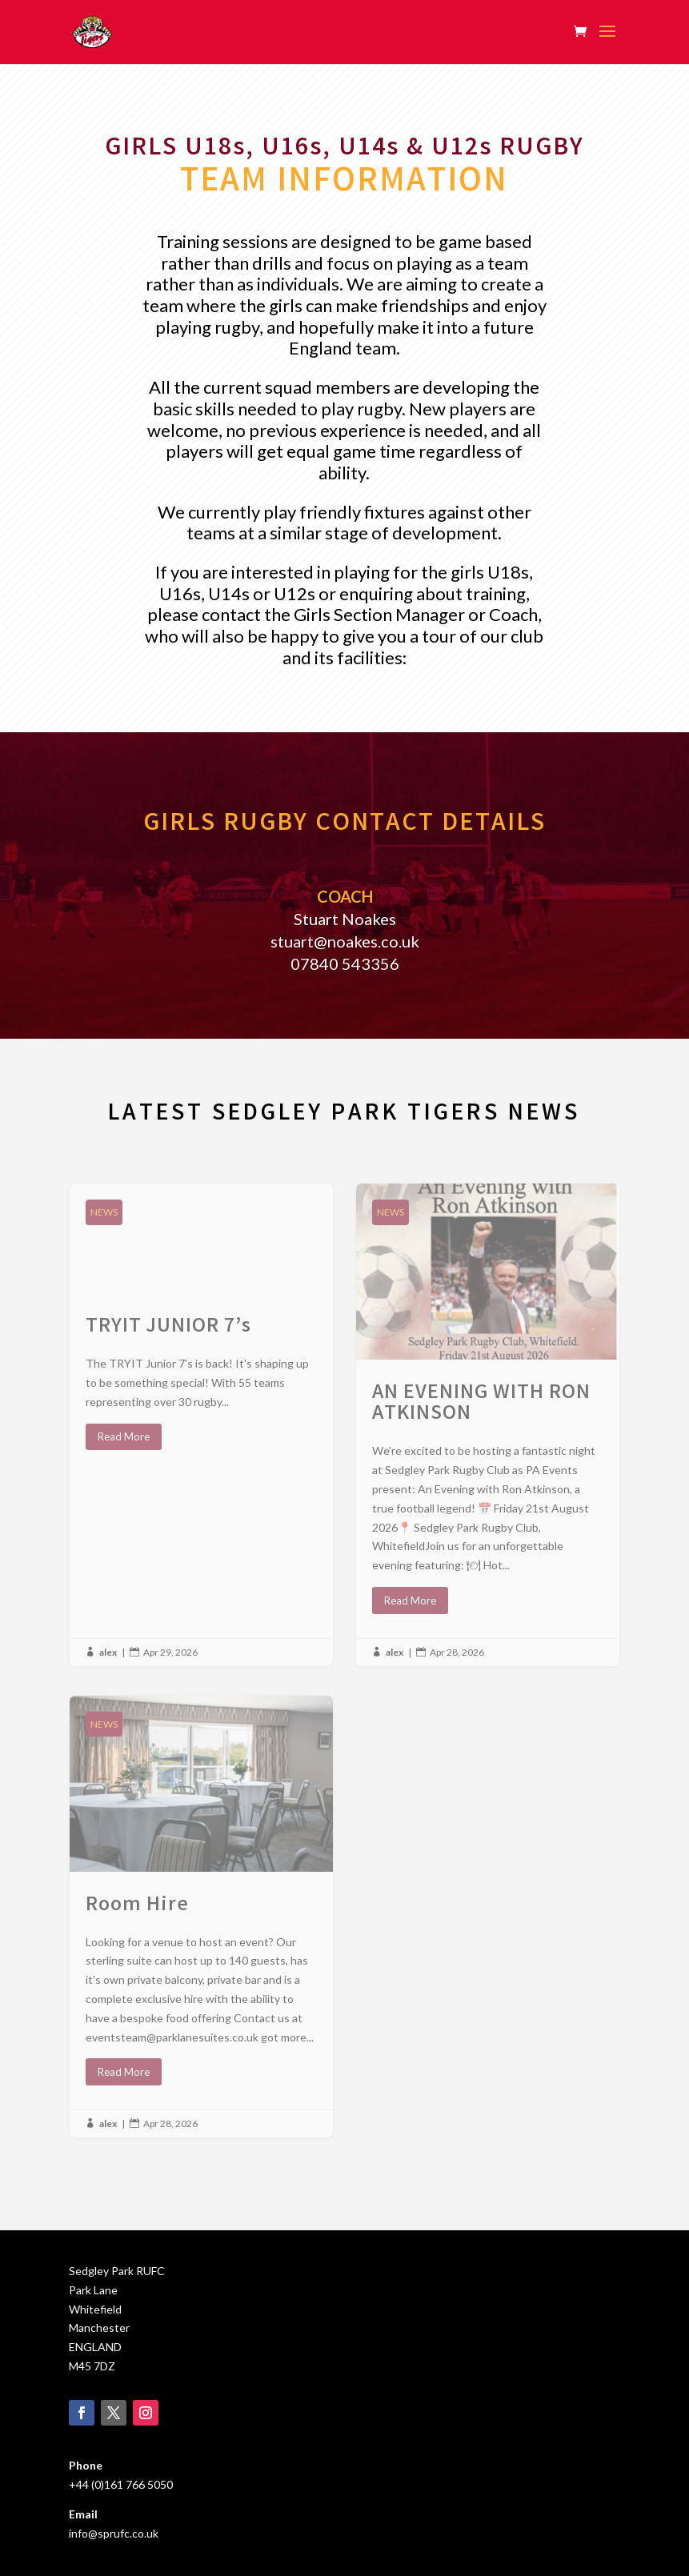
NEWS (104, 1212)
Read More (124, 1436)
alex (108, 1652)
